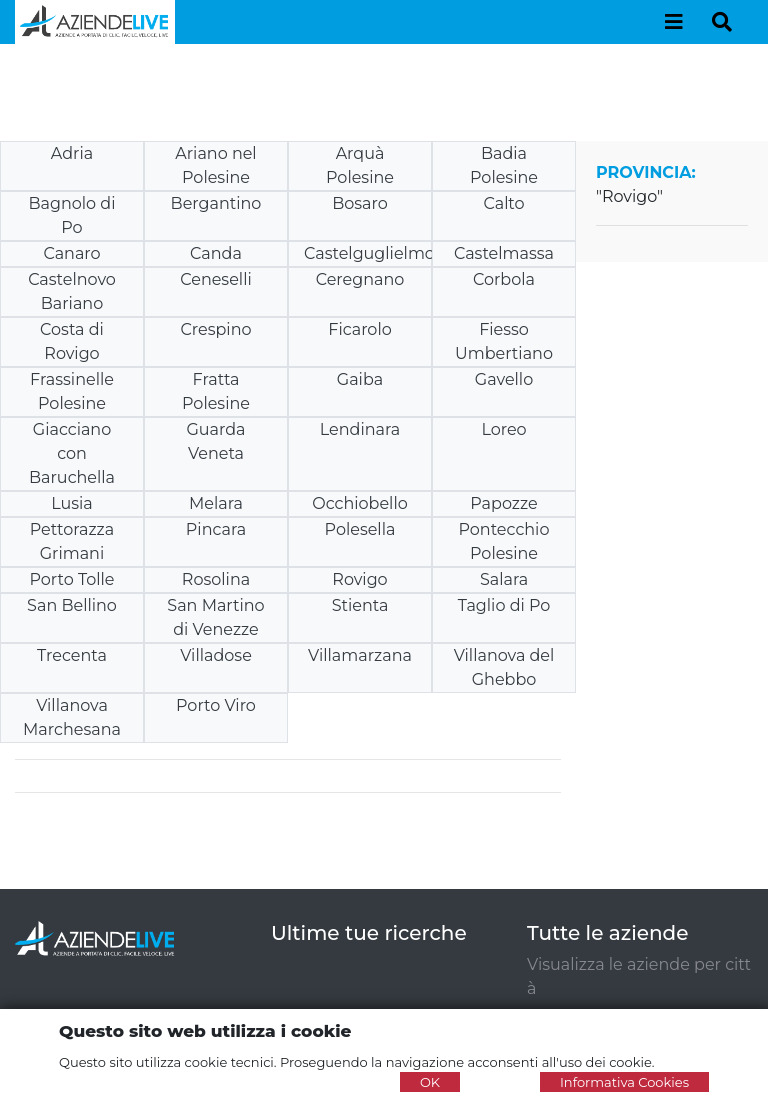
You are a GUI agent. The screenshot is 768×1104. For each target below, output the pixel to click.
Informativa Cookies (624, 1082)
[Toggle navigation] (674, 22)
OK (430, 1082)
